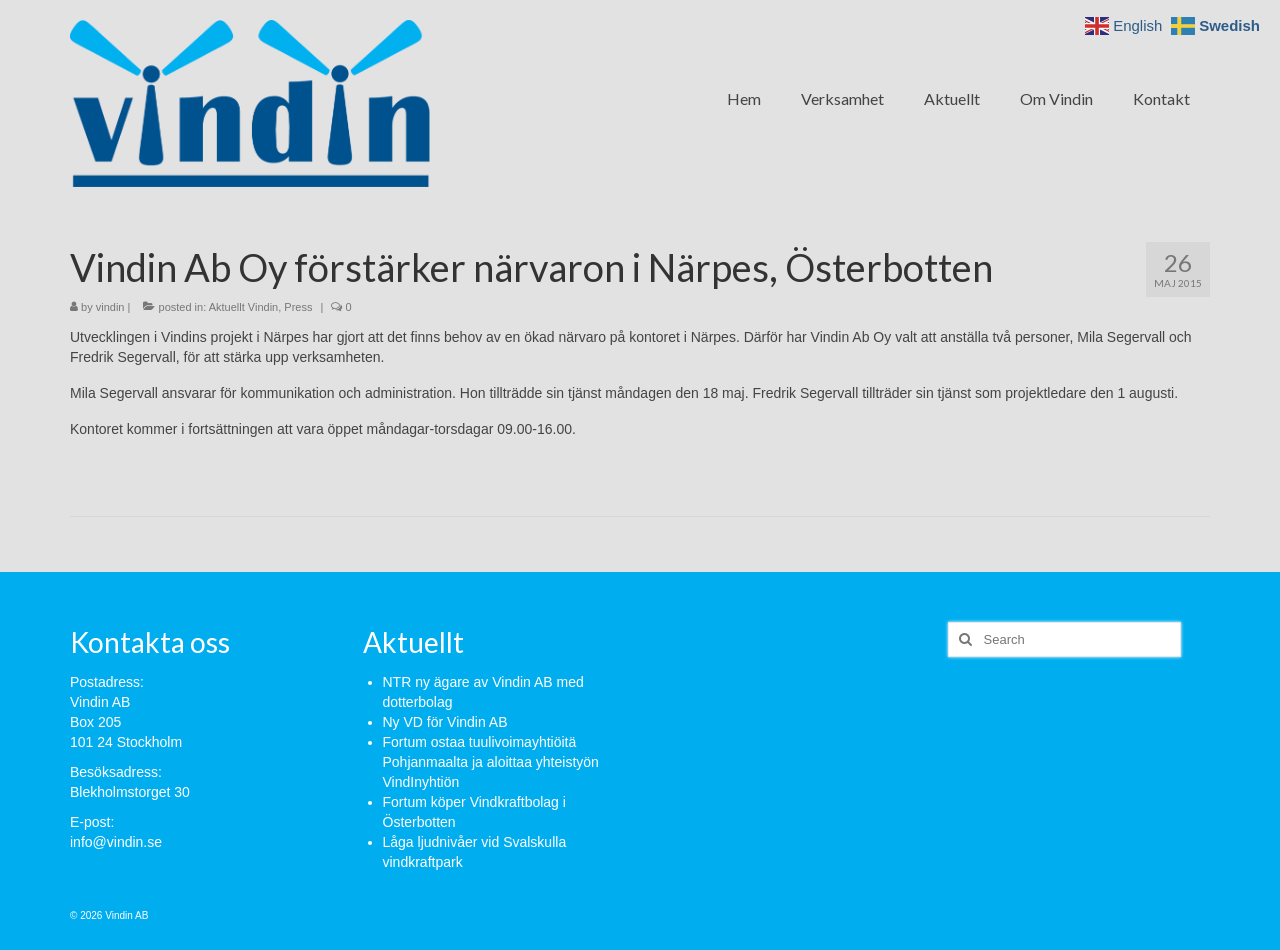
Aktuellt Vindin (244, 307)
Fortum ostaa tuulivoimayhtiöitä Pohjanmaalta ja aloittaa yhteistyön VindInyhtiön (491, 762)
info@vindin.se (116, 842)
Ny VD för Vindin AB (445, 722)
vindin (110, 307)
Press (298, 307)
